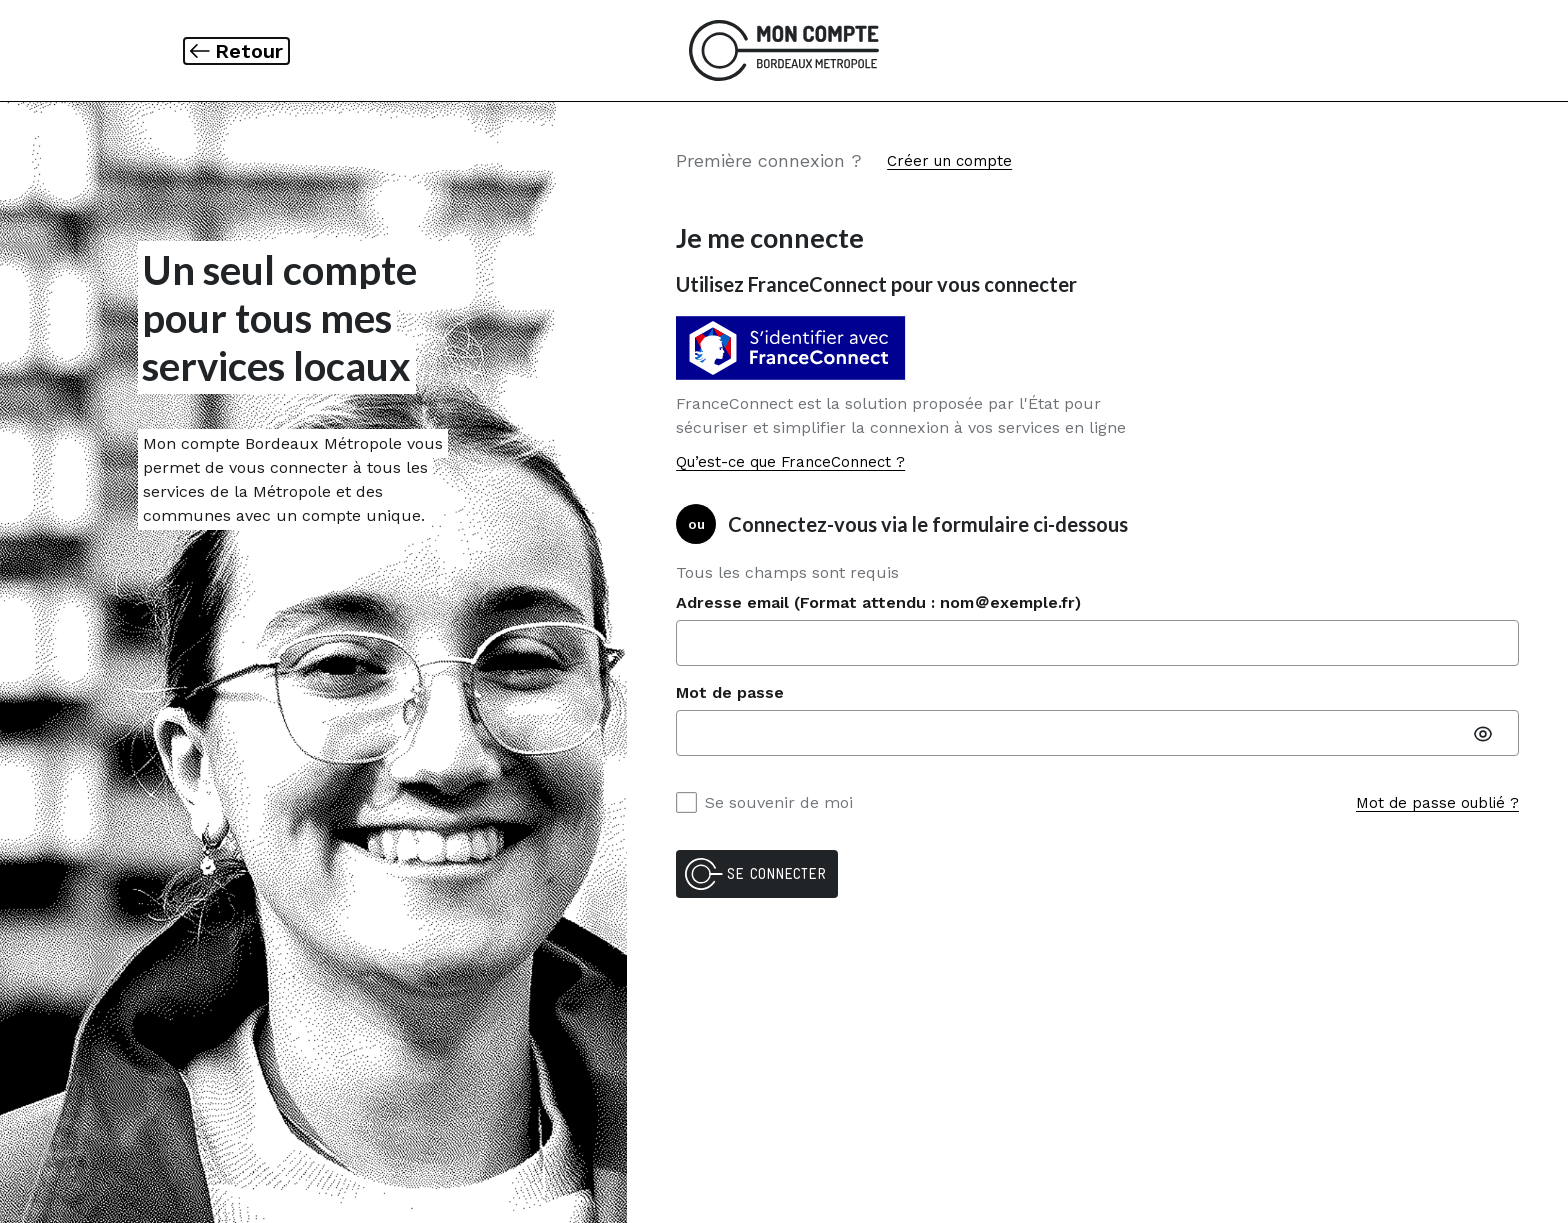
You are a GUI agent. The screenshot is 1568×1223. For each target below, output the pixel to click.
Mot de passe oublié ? (1437, 803)
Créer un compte (949, 161)
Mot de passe (730, 692)
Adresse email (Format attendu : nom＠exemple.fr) (878, 602)
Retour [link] (252, 50)
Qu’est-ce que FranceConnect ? (790, 462)
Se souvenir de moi (764, 802)
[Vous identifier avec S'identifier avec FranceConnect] (796, 348)
